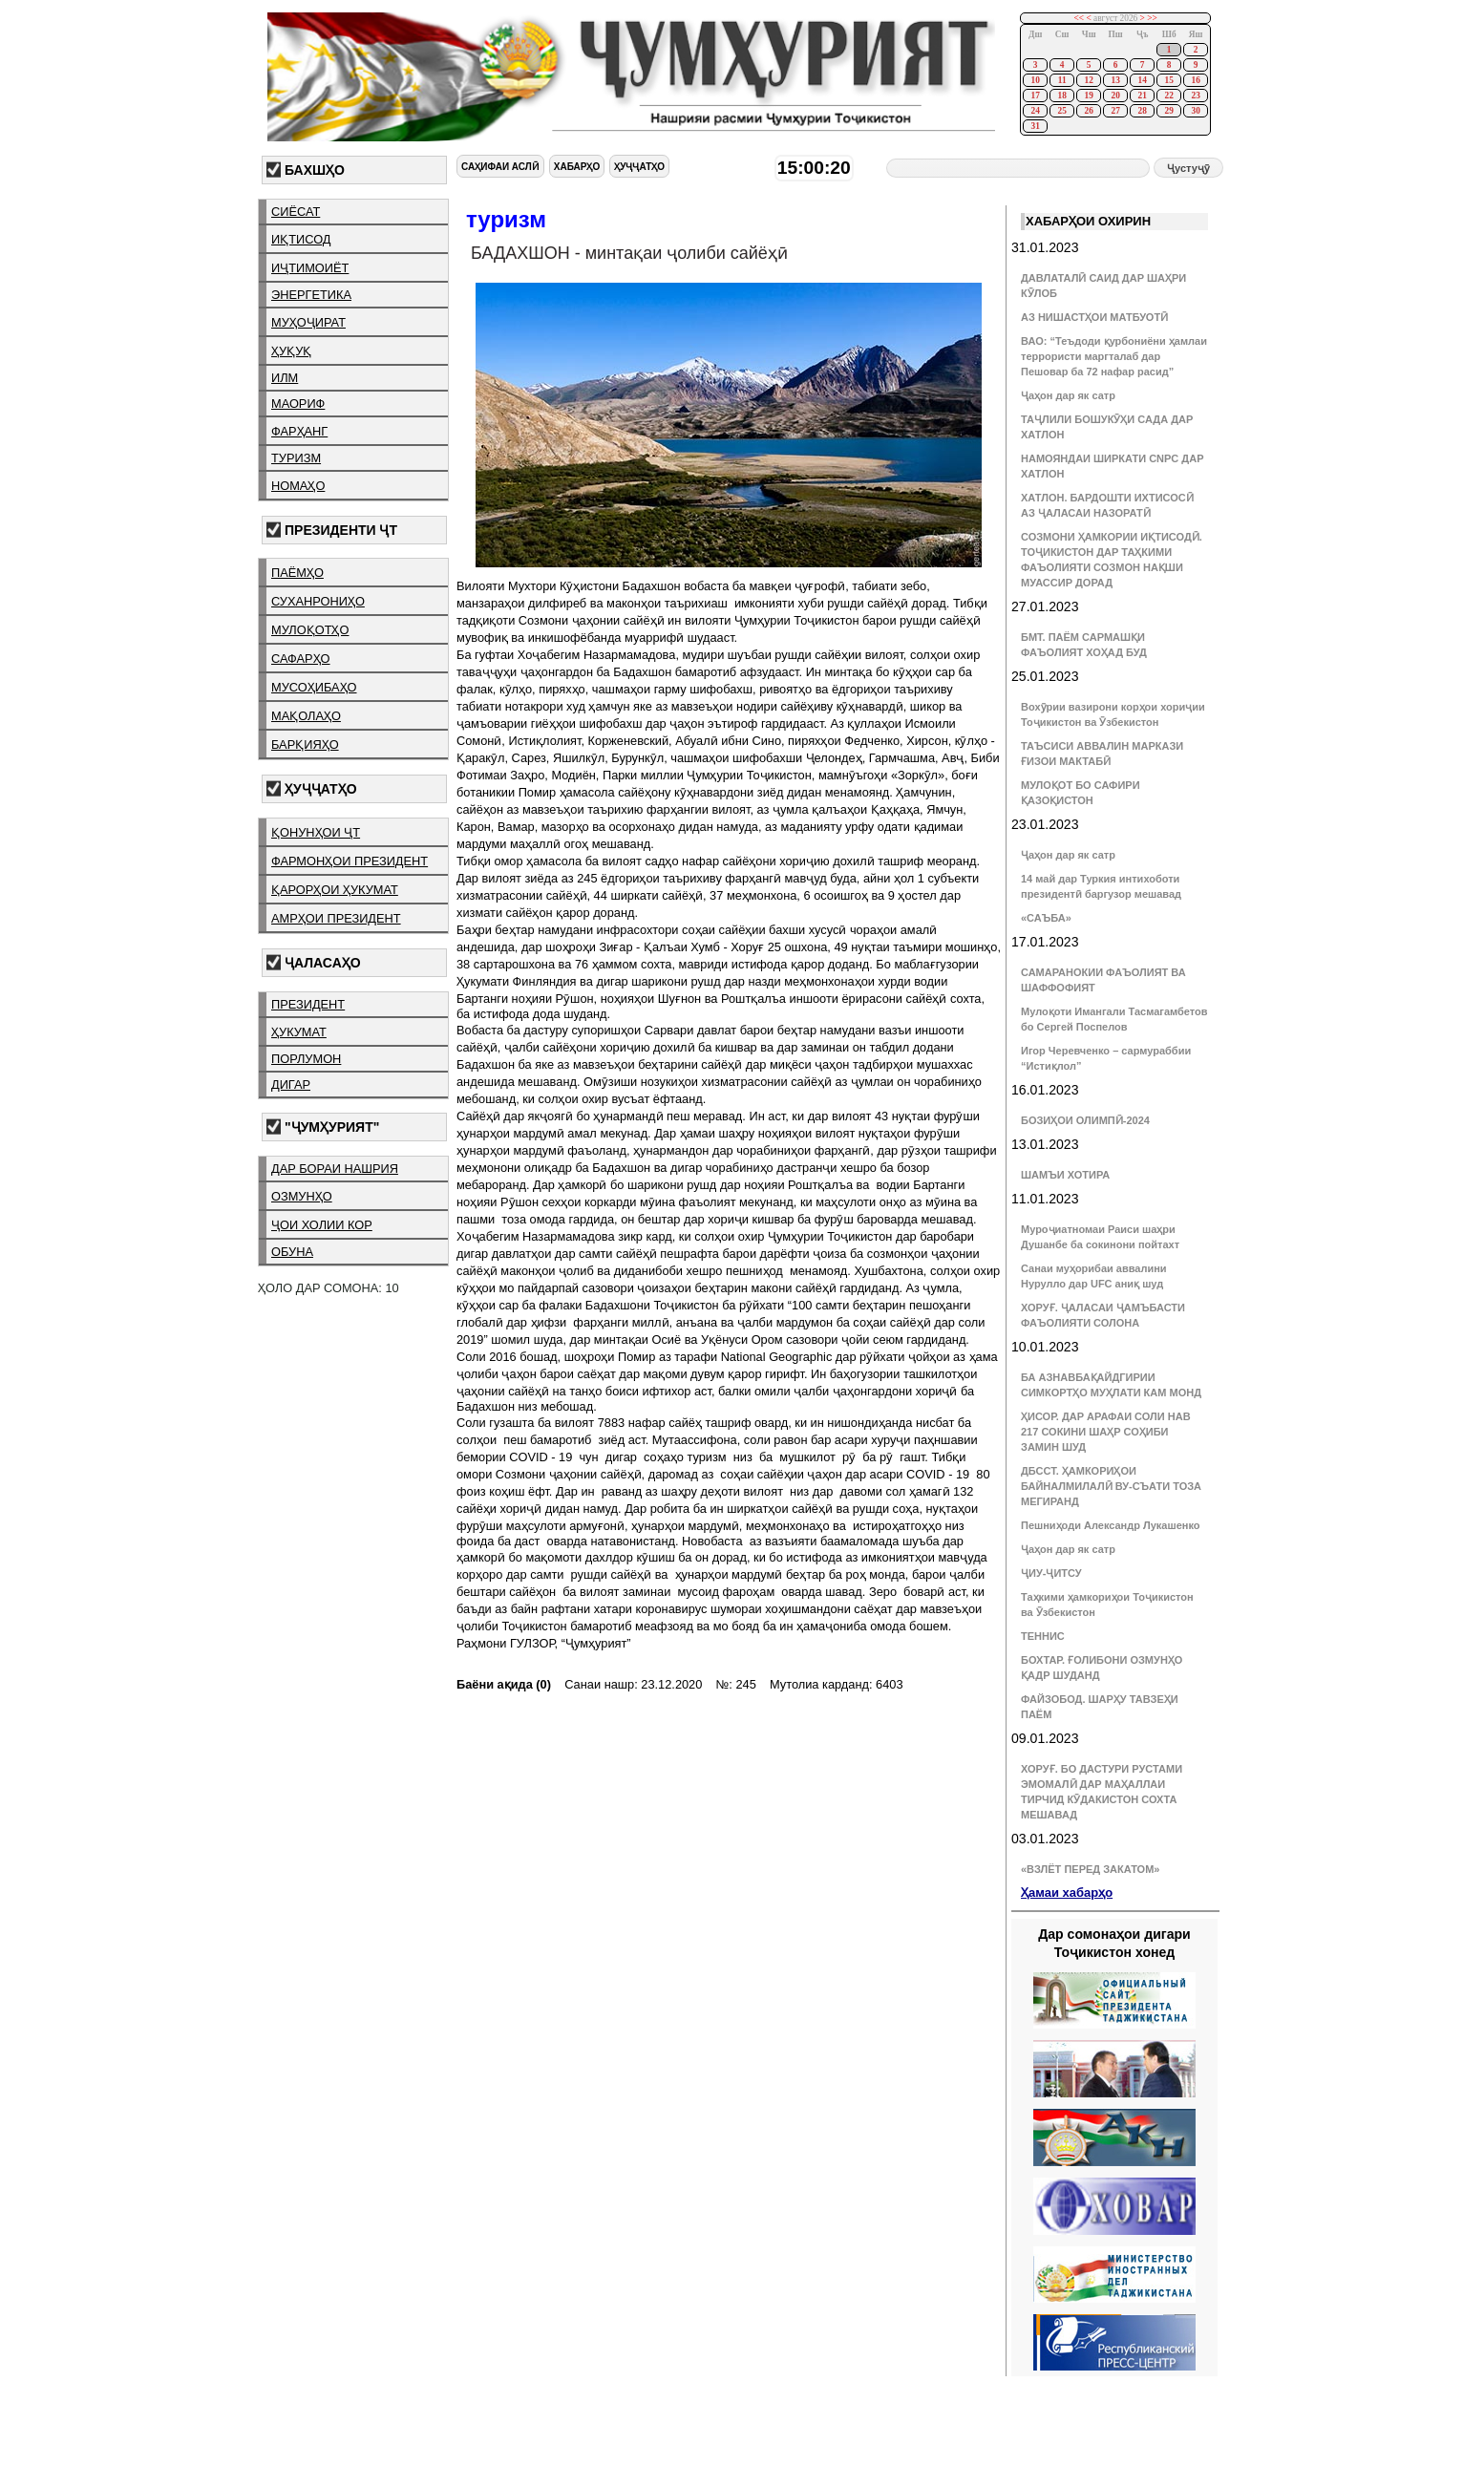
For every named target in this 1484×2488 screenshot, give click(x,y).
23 (1195, 95)
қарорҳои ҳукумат (334, 889)
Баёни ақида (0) (503, 1684)
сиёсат (295, 211)
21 (1141, 95)
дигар (290, 1084)
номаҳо (298, 485)
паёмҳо (297, 572)
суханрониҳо (318, 601)
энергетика (311, 294)
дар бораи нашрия (334, 1168)
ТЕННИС (1043, 1636)
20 (1115, 95)
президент (308, 1004)
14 (1141, 80)
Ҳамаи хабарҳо (1067, 1892)
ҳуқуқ (291, 351)
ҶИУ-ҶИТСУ (1051, 1573)
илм (284, 378)
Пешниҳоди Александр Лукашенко (1110, 1525)
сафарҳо (300, 658)
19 (1088, 95)
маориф (298, 403)
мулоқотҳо (310, 630)
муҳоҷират (308, 322)
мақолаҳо (306, 716)
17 (1034, 95)
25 (1061, 111)
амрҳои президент (336, 918)
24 (1034, 111)
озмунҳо (301, 1196)
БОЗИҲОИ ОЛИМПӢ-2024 (1085, 1120)
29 (1168, 111)
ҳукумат (299, 1032)
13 (1115, 80)
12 (1088, 80)
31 (1034, 126)
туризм (296, 458)
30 (1195, 111)
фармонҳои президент (349, 861)
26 (1088, 111)
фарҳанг (299, 431)
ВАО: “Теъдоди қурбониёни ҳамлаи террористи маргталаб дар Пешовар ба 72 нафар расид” (1114, 356)
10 (1034, 80)
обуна (292, 1251)
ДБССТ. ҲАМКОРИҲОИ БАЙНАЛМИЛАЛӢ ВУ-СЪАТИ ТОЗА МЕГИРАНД (1111, 1486)
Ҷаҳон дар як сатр (1068, 395)
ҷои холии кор (321, 1225)
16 (1195, 80)
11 (1062, 80)
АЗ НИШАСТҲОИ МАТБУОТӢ (1094, 317)
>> (1152, 18)
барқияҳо (305, 744)
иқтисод (301, 239)
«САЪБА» (1046, 918)
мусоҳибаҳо (314, 687)
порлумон (306, 1059)
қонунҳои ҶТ (315, 832)
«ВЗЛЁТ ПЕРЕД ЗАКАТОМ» (1090, 1869)
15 (1168, 80)
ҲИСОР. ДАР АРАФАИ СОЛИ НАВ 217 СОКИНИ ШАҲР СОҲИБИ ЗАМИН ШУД (1106, 1432)
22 (1168, 95)
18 (1061, 95)
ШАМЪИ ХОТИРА (1065, 1174)
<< (1079, 18)
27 (1115, 111)
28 (1141, 111)
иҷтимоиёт (310, 268)
